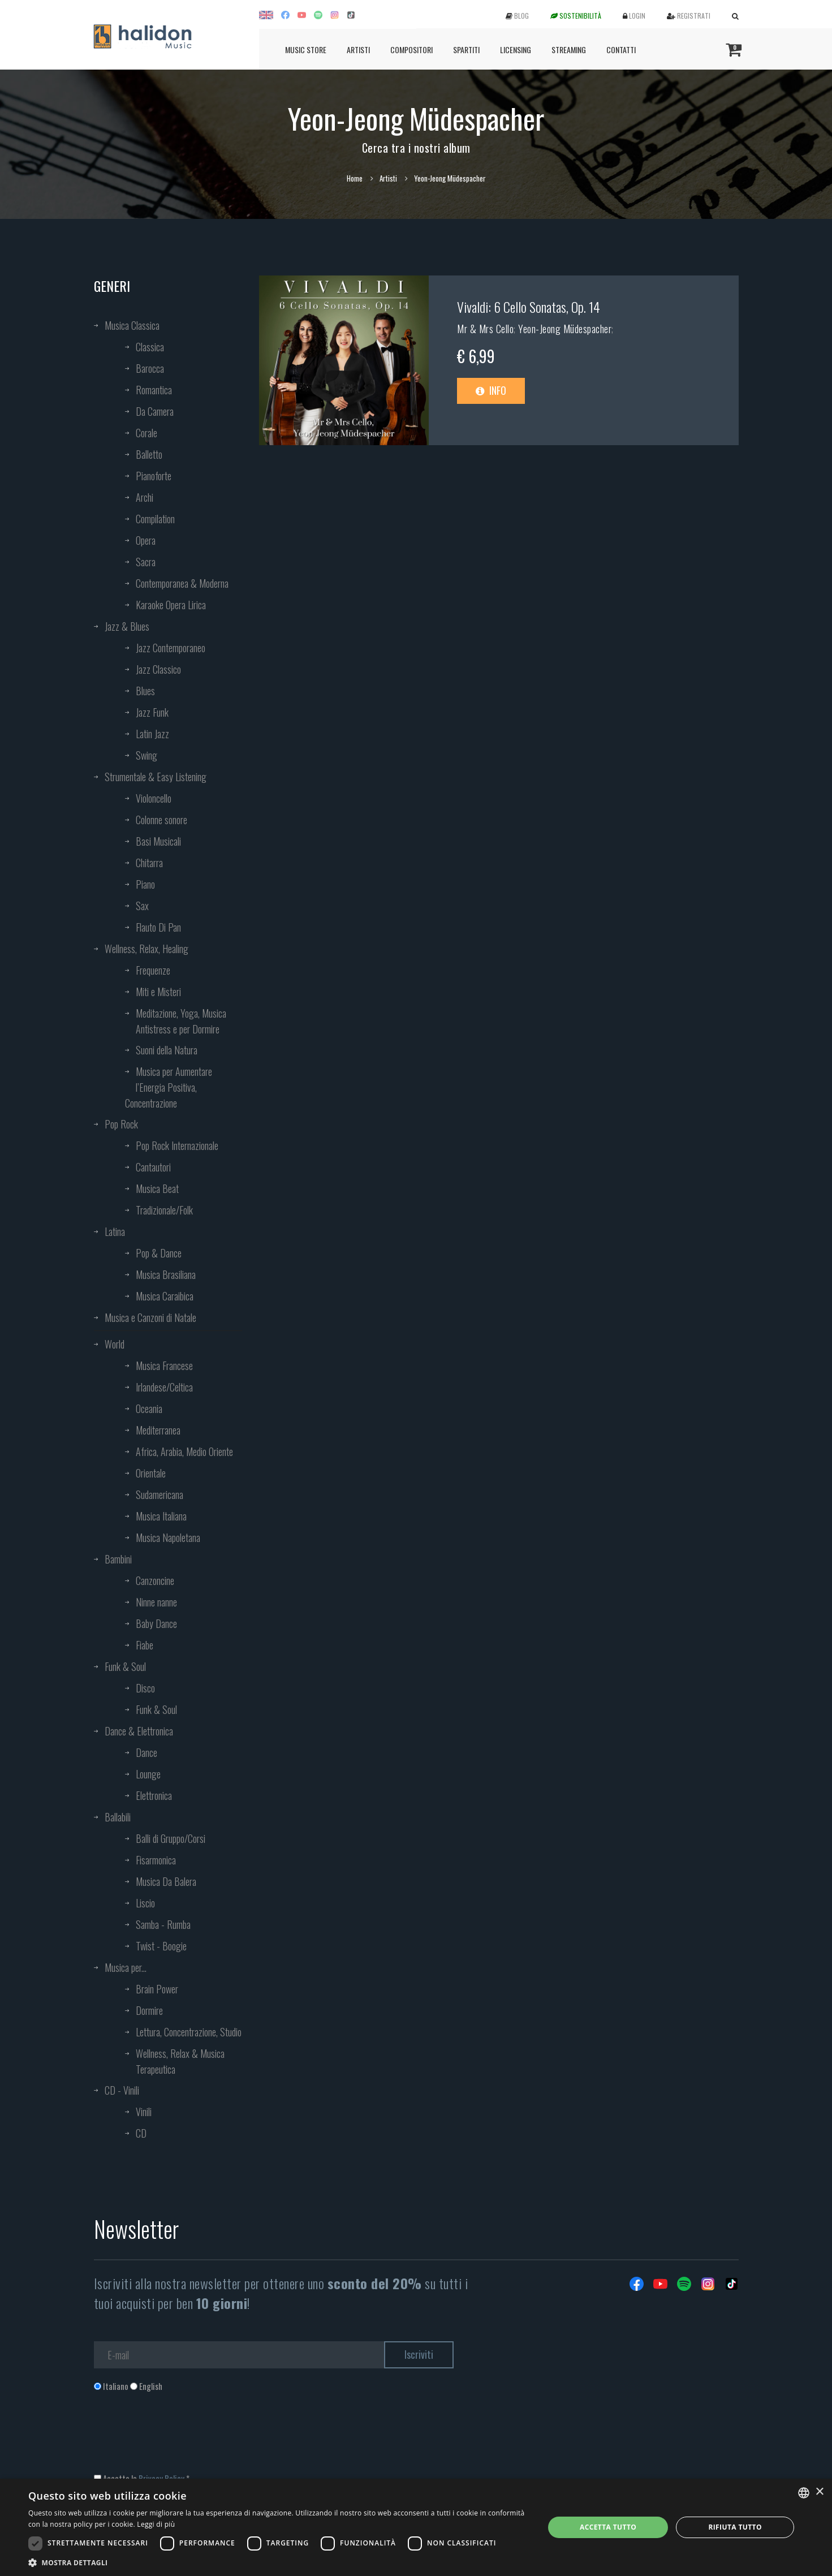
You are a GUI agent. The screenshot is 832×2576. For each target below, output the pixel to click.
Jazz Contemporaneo (170, 647)
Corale (146, 432)
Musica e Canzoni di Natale (150, 1317)
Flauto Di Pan (158, 927)
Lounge (148, 1774)
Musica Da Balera (166, 1881)
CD (141, 2133)
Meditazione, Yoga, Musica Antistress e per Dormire (181, 1021)
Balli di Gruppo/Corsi (170, 1838)
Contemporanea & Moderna (182, 583)
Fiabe (144, 1645)
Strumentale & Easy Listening (155, 776)
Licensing (515, 49)
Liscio (145, 1903)
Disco (145, 1688)
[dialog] (416, 2527)
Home (355, 178)
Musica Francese (164, 1365)
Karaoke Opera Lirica (171, 604)
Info (491, 390)
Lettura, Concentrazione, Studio (189, 2031)
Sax (142, 905)
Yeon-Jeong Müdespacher (564, 328)
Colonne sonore (161, 819)
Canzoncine (155, 1580)
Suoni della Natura (166, 1050)
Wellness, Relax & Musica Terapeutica (180, 2061)
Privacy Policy (161, 2478)
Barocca (150, 368)
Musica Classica (132, 325)
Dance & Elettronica (139, 1731)
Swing (146, 755)
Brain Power (157, 1988)
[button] (278, 2562)
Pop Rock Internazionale (177, 1145)
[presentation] (180, 2438)
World (114, 1344)
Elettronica (154, 1795)
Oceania (149, 1408)
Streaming (568, 49)
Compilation (155, 518)
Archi (144, 497)
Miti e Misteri (158, 991)
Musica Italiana (161, 1516)
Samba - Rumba (163, 1924)
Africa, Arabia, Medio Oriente (184, 1451)
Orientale (151, 1473)
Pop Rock (121, 1124)
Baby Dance (156, 1623)
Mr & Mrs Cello (485, 328)
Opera (146, 540)
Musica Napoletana (168, 1537)
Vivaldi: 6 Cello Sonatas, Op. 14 (528, 306)
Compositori (411, 49)
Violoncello (153, 798)
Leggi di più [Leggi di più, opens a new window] (156, 2524)
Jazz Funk (152, 712)
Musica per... (125, 1967)
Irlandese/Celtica (164, 1387)
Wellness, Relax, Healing (146, 948)
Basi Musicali (158, 841)
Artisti (358, 49)
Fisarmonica (156, 1860)
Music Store (305, 49)
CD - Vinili (122, 2090)
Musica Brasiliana (166, 1274)
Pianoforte (153, 475)
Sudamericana (159, 1494)
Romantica (154, 389)
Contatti (621, 49)
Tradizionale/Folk (164, 1210)
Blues (145, 690)
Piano (145, 884)
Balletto (149, 454)
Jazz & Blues (127, 626)
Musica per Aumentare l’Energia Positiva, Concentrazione (168, 1087)
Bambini (118, 1559)
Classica (150, 346)
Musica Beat (157, 1188)
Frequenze (153, 970)
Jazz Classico (158, 669)
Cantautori (153, 1167)
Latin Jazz (152, 733)
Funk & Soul (125, 1666)
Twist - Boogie (161, 1946)
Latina (115, 1231)
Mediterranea (158, 1430)
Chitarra (149, 862)
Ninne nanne (156, 1602)
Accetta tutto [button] (608, 2527)
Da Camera (155, 411)
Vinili (144, 2111)
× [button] (819, 2492)
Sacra (146, 561)
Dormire (149, 2010)
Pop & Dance (159, 1253)
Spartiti (466, 49)
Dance (146, 1752)
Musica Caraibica (164, 1296)
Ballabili (118, 1817)
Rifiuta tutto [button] (735, 2527)
